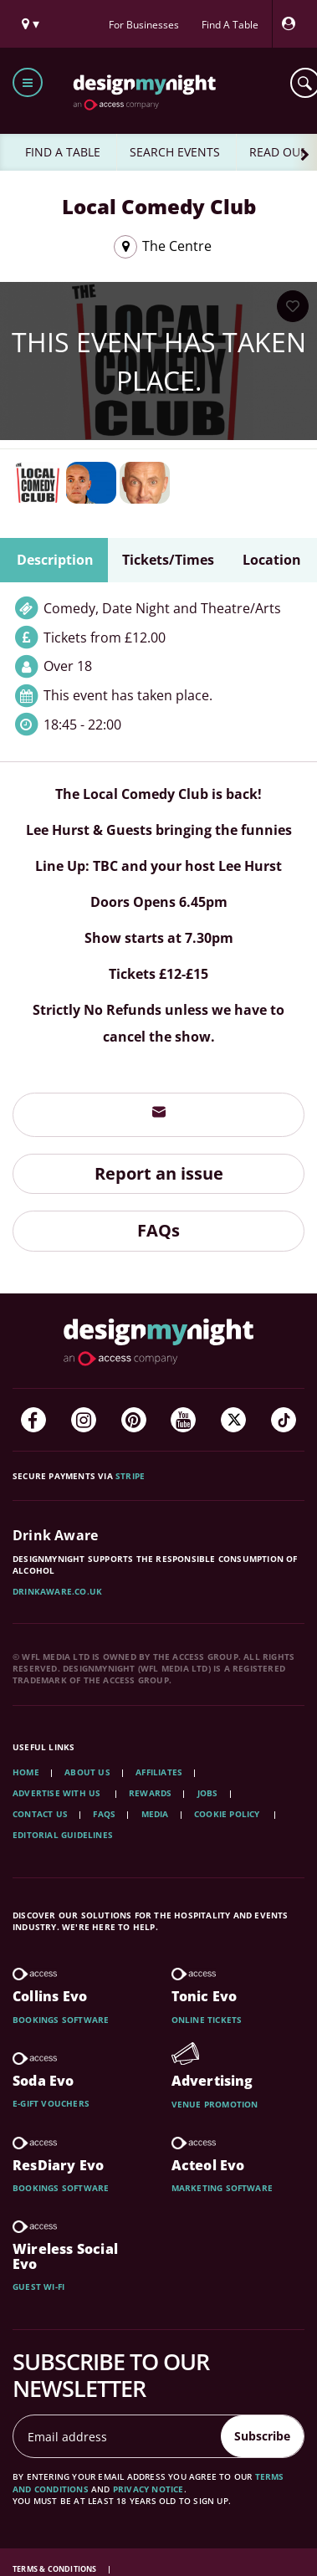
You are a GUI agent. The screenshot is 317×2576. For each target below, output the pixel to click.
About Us (87, 1772)
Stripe (130, 1476)
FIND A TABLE (62, 152)
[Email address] (117, 2436)
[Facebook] (33, 1419)
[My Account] (292, 23)
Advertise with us (56, 1793)
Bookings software (61, 2019)
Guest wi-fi (38, 2286)
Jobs (207, 1793)
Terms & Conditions (56, 2568)
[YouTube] (183, 1419)
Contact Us (40, 1814)
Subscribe (262, 2436)
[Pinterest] (133, 1419)
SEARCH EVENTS (175, 152)
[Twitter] (233, 1419)
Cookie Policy (228, 1814)
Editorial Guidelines (63, 1835)
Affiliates (158, 1772)
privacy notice (148, 2489)
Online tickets (207, 2019)
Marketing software (222, 2188)
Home (26, 1772)
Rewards (150, 1793)
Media (155, 1814)
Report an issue (159, 1173)
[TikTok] (283, 1419)
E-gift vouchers (51, 2103)
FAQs (158, 1230)
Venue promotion (214, 2104)
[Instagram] (83, 1419)
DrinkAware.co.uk (57, 1591)
